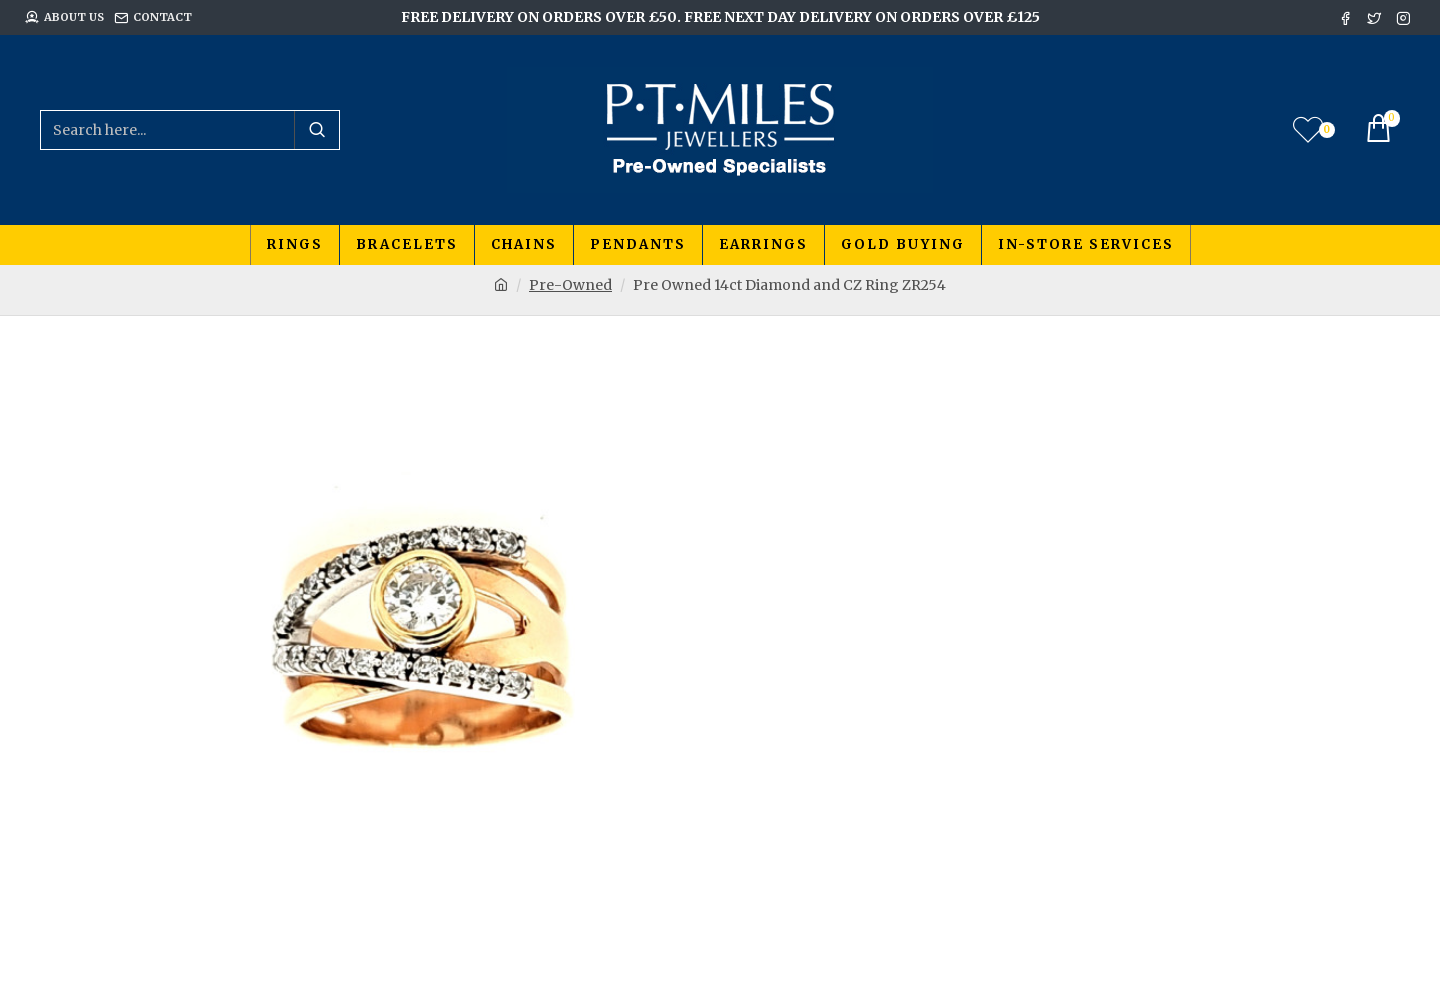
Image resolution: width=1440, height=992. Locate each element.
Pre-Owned (570, 285)
